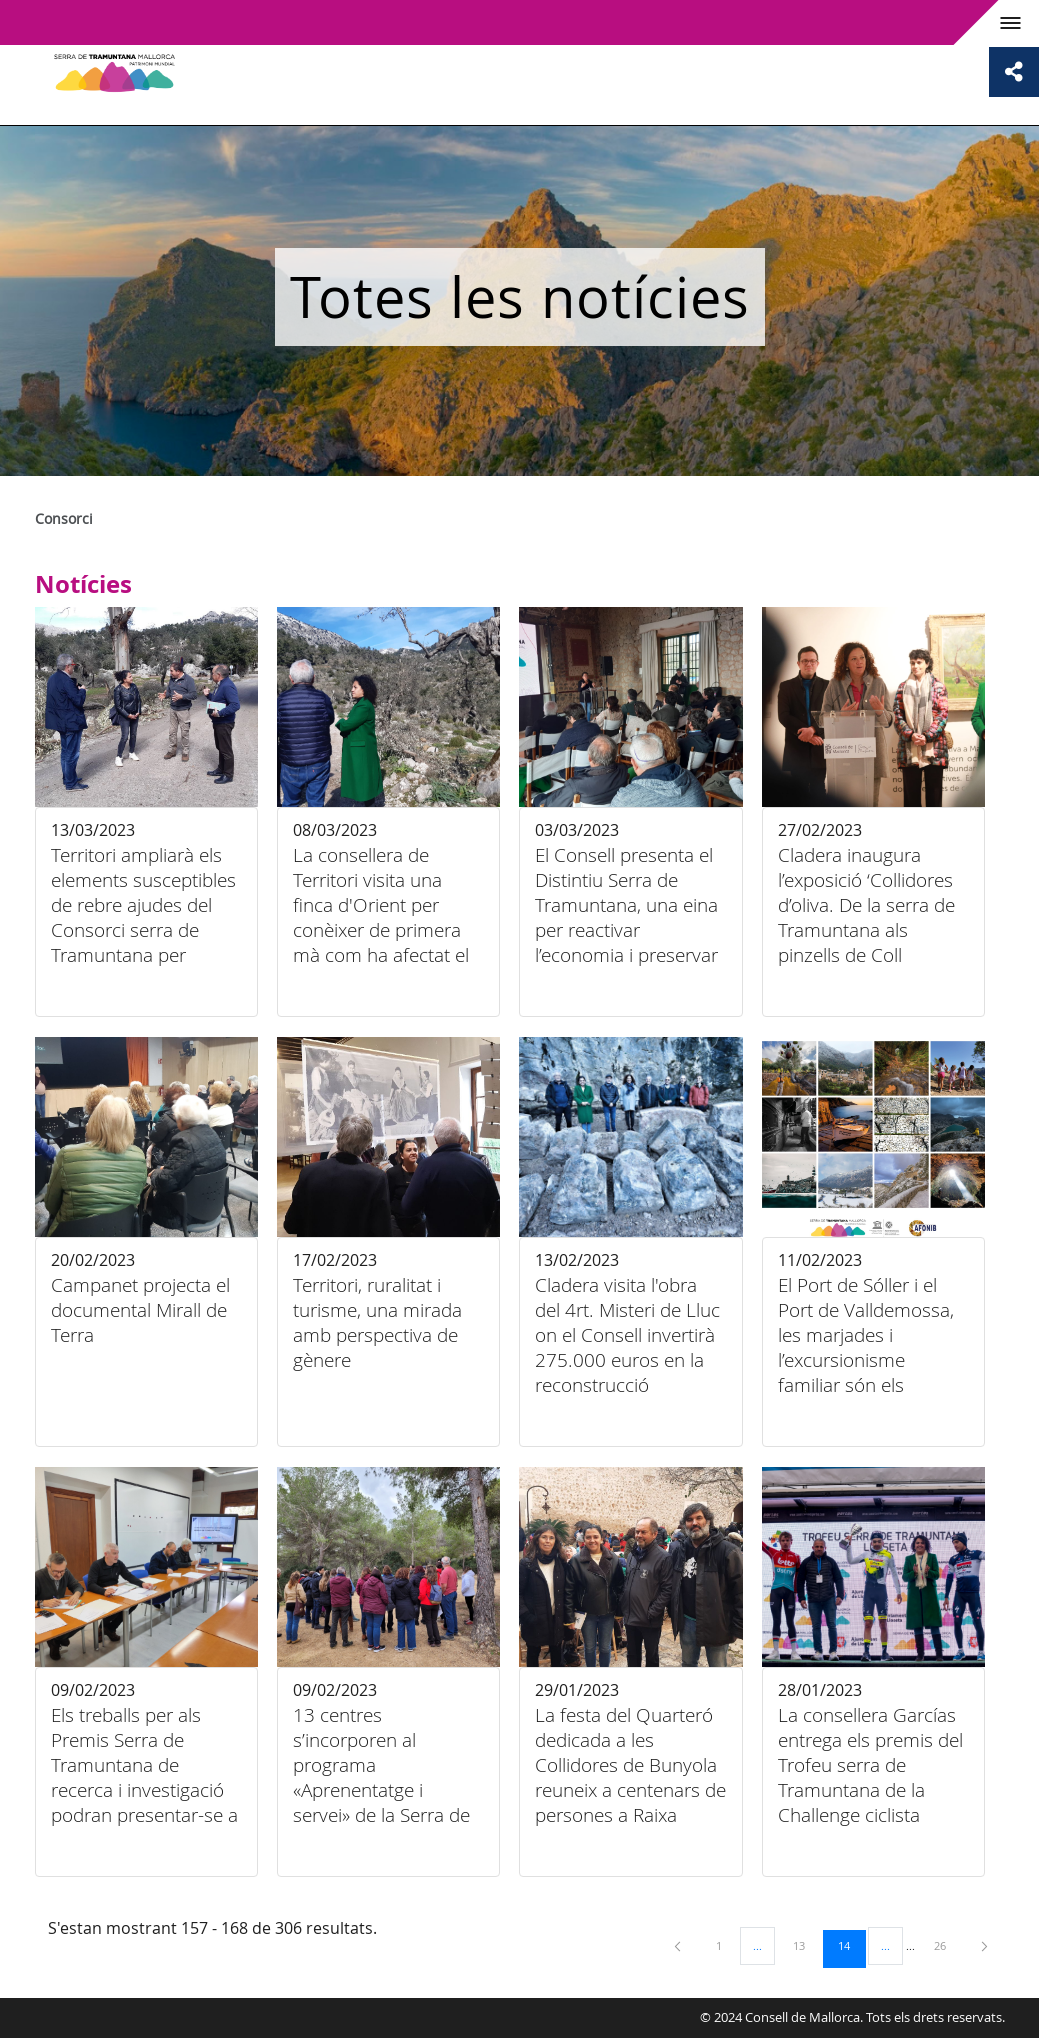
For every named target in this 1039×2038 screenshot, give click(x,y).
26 (947, 1945)
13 (806, 1945)
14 (851, 1945)
